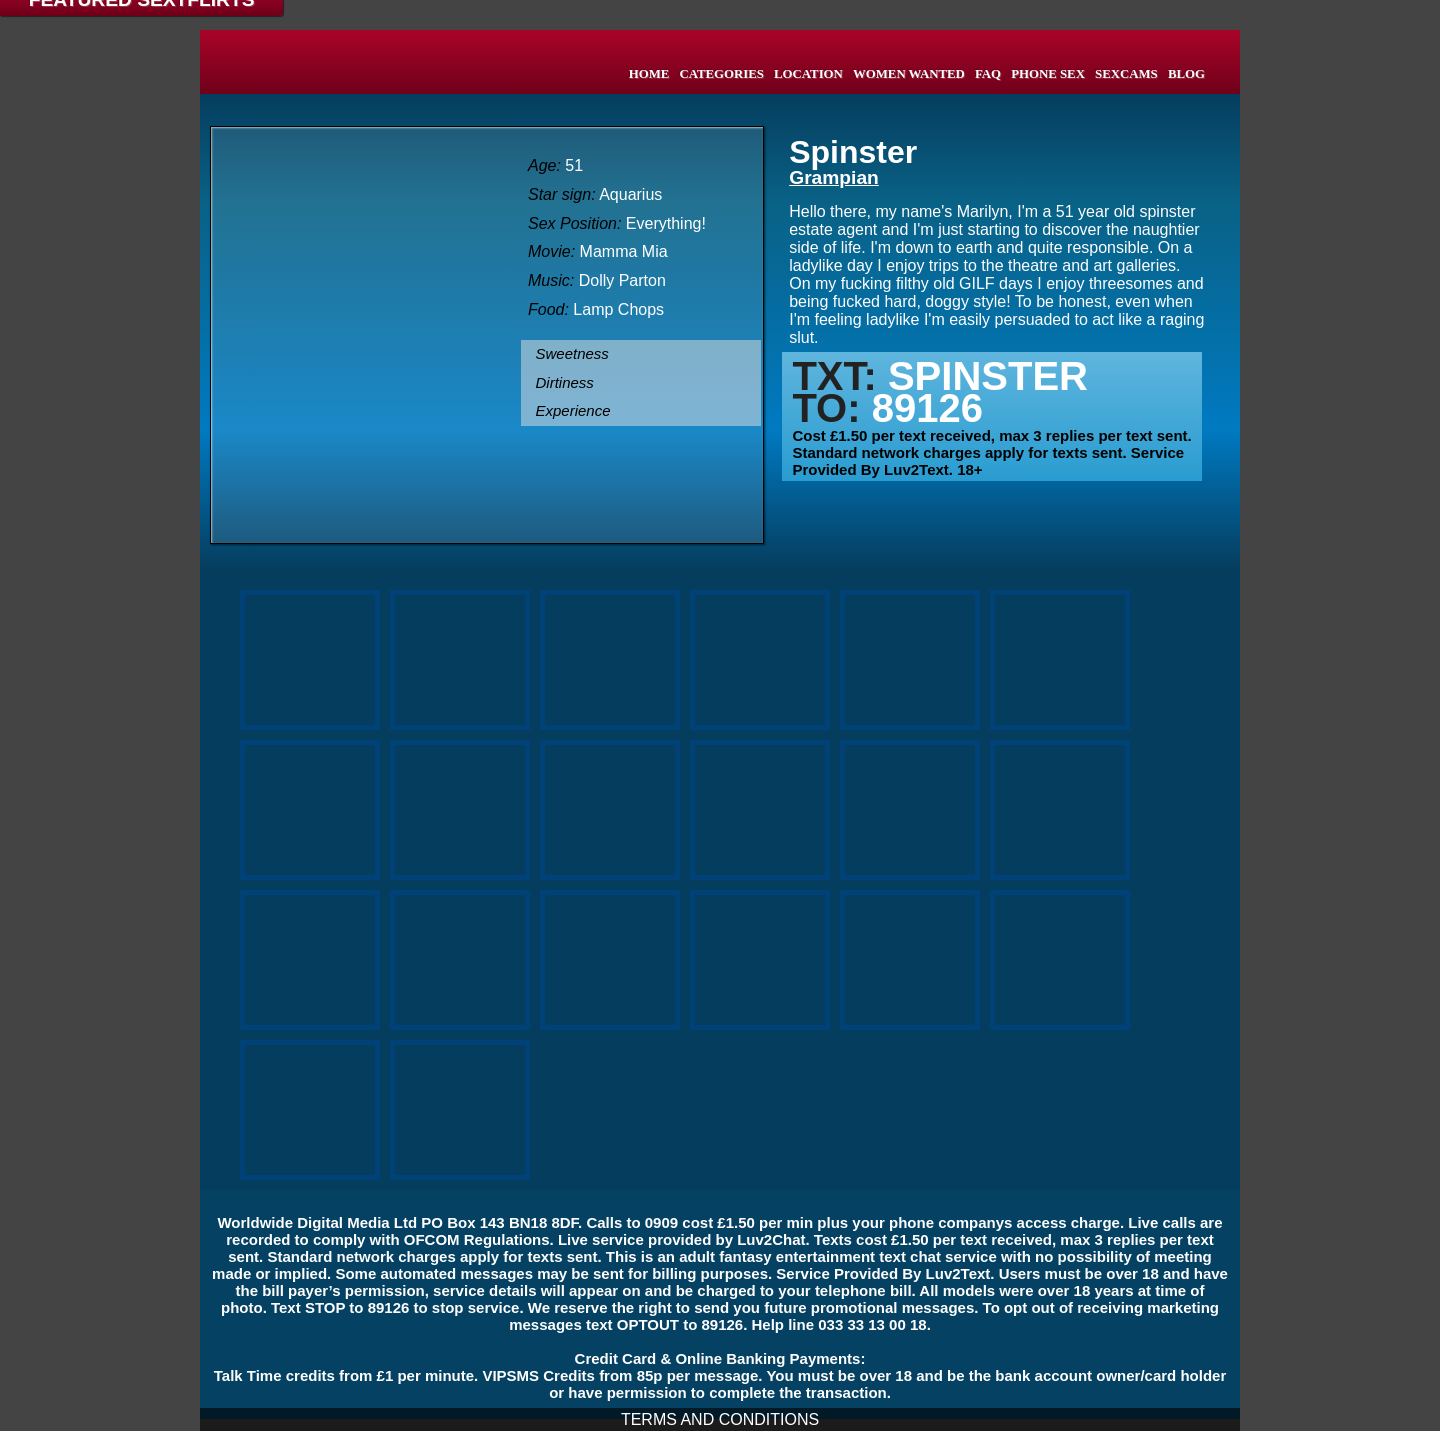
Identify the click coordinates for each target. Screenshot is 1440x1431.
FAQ (988, 74)
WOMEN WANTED (909, 74)
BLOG (1186, 74)
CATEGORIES (721, 74)
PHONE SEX (1048, 74)
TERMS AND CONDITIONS (720, 1419)
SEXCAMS (1126, 74)
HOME (649, 74)
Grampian (834, 177)
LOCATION (808, 74)
